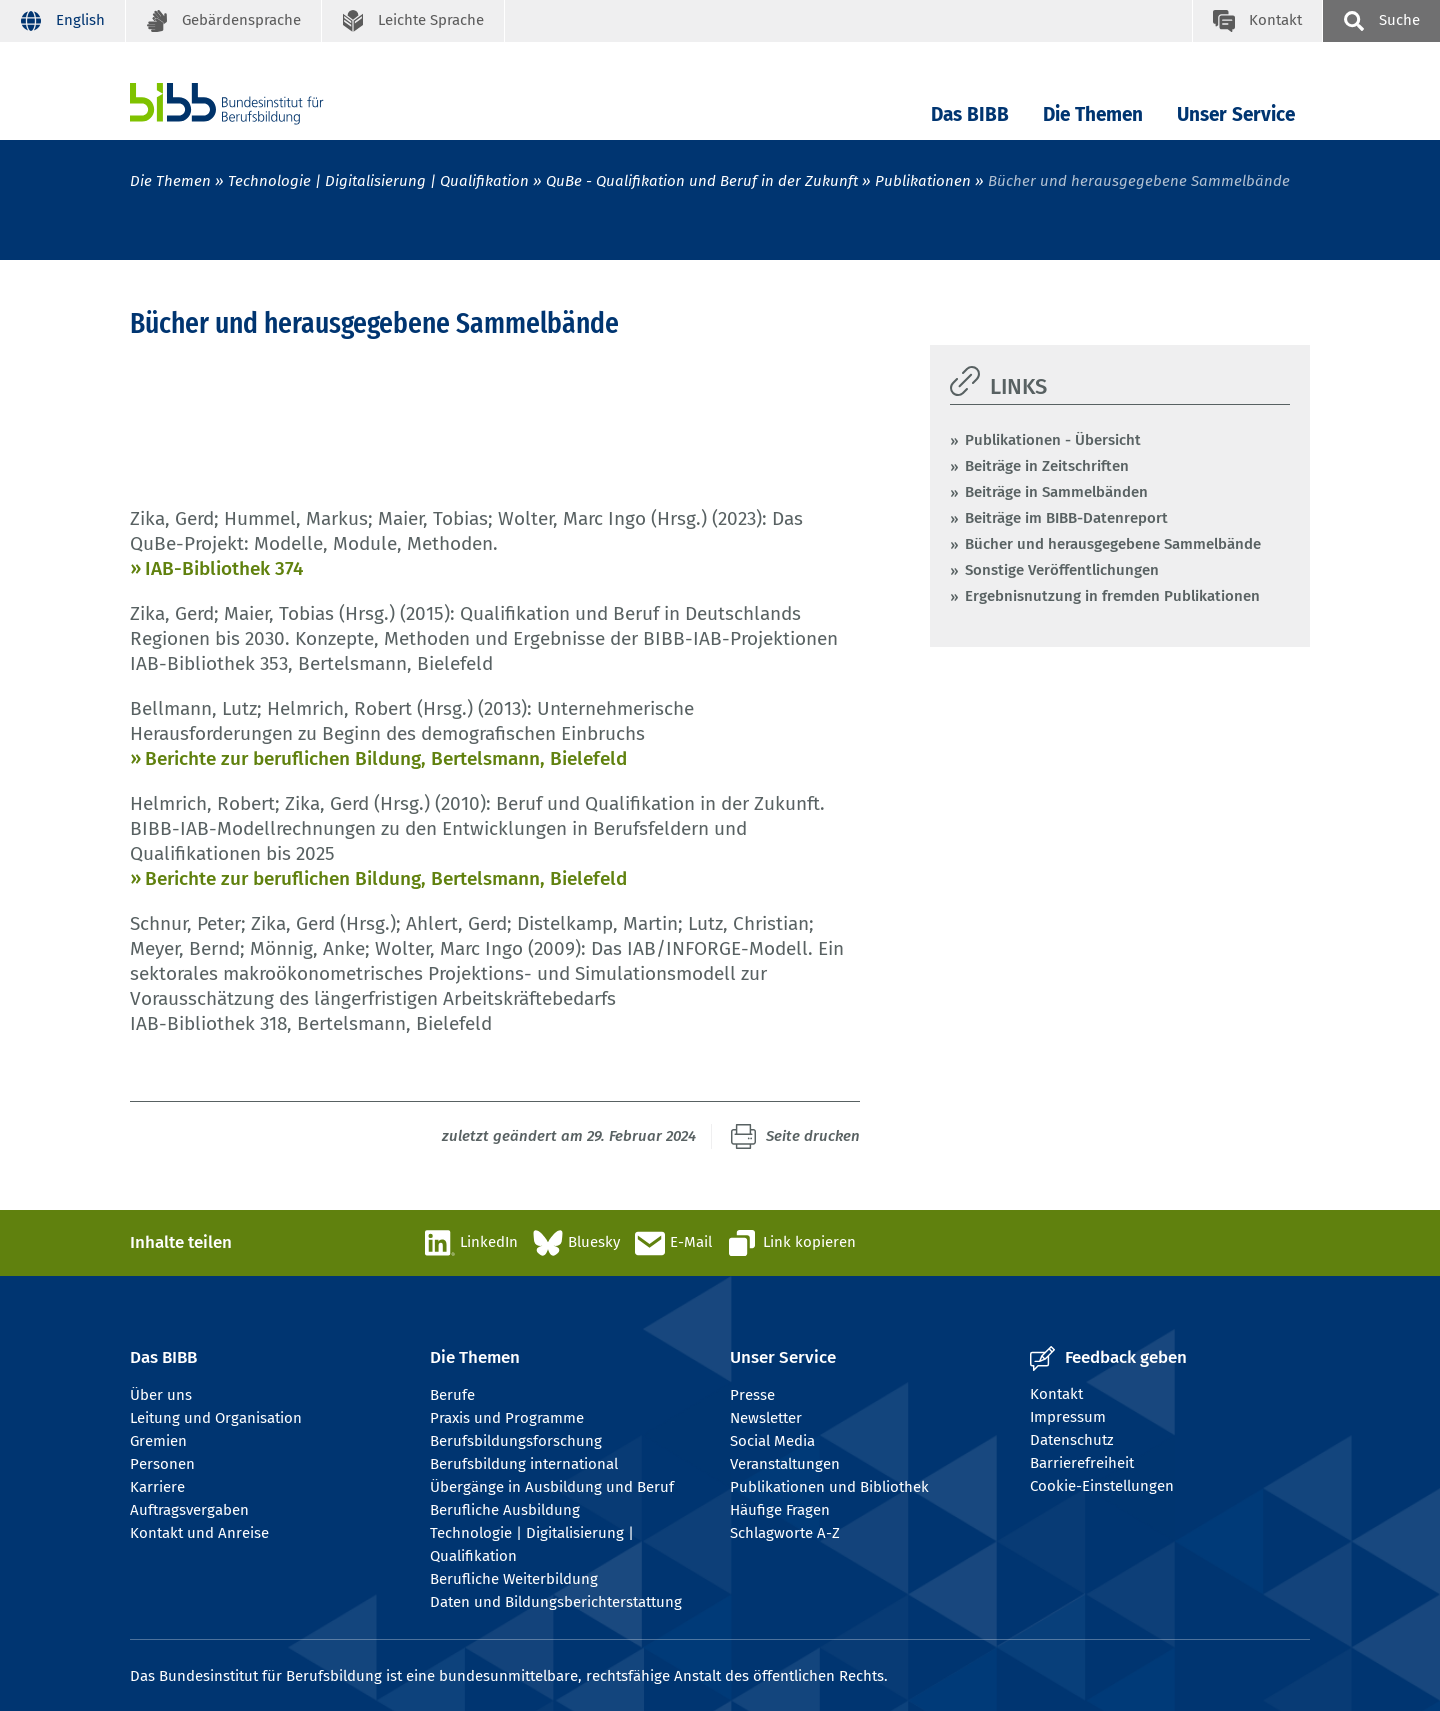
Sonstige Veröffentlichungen (1062, 570)
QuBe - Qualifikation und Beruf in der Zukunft (702, 181)
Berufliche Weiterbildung (514, 1579)
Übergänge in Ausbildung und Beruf (552, 1487)
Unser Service (1236, 114)
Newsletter (766, 1418)
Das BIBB (970, 114)
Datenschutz (1072, 1440)
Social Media (772, 1441)
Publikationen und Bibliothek (829, 1487)
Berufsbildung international (524, 1464)
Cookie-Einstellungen (1102, 1486)
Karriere (157, 1487)
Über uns (161, 1395)
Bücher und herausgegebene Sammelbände (1113, 544)
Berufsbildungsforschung (516, 1441)
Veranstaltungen (785, 1464)
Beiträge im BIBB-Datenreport (1066, 518)
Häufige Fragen (780, 1510)
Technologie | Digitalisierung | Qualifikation (378, 181)
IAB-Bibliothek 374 (224, 568)
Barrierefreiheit (1082, 1463)
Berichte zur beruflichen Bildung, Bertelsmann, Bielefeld (386, 758)
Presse (752, 1395)
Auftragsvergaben (189, 1510)
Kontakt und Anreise (199, 1533)
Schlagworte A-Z (785, 1533)
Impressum (1068, 1417)
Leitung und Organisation (216, 1418)
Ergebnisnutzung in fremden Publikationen (1112, 596)
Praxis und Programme (507, 1418)
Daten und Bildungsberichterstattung (556, 1602)
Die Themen (1093, 114)
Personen (162, 1464)
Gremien (158, 1441)
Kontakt (1056, 1394)
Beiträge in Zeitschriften (1047, 466)
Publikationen (923, 181)
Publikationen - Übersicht (1053, 440)
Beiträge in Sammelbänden (1056, 492)
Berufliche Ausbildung (505, 1510)
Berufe (452, 1395)
